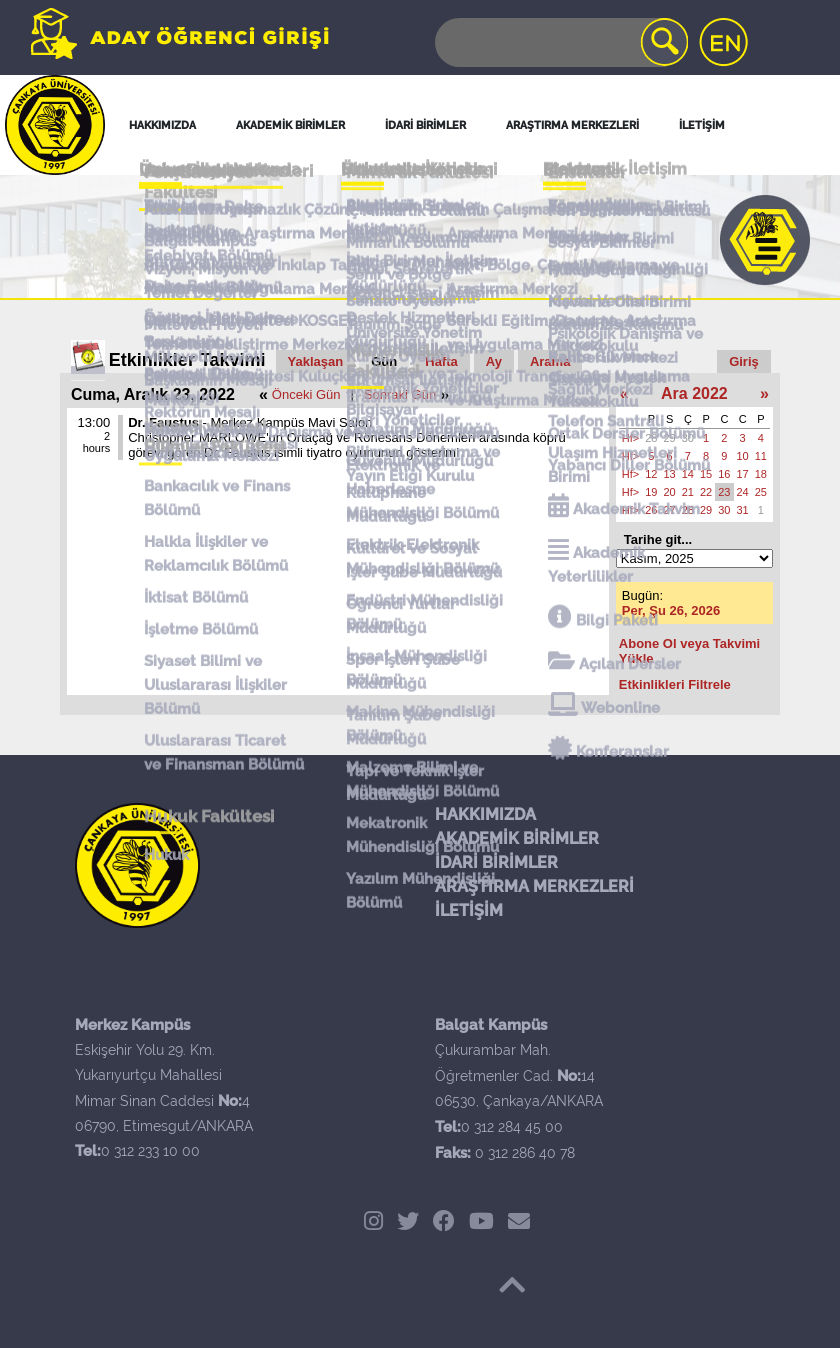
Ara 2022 (694, 393)
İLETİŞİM (469, 910)
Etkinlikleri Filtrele (675, 684)
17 (743, 474)
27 (670, 510)
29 (670, 438)
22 (706, 492)
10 (743, 456)
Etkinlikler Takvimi (187, 360)
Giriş (744, 361)
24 (743, 492)
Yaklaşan (316, 361)
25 (761, 492)
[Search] (560, 42)
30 (688, 438)
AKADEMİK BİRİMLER (517, 838)
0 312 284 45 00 (512, 1127)
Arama (550, 361)
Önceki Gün (306, 394)
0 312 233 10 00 (150, 1151)
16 (724, 474)
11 (761, 456)
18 (761, 474)
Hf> (630, 438)
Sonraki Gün (400, 394)
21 (688, 492)
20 (670, 492)
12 (651, 474)
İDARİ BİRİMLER (496, 862)
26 (651, 510)
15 (706, 474)
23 (724, 492)
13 (670, 474)
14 (688, 474)
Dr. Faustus (163, 422)
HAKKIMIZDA (485, 814)
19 (651, 492)
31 (743, 510)
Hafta (441, 361)
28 (651, 438)
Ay (494, 361)
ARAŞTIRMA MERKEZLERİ (534, 886)
